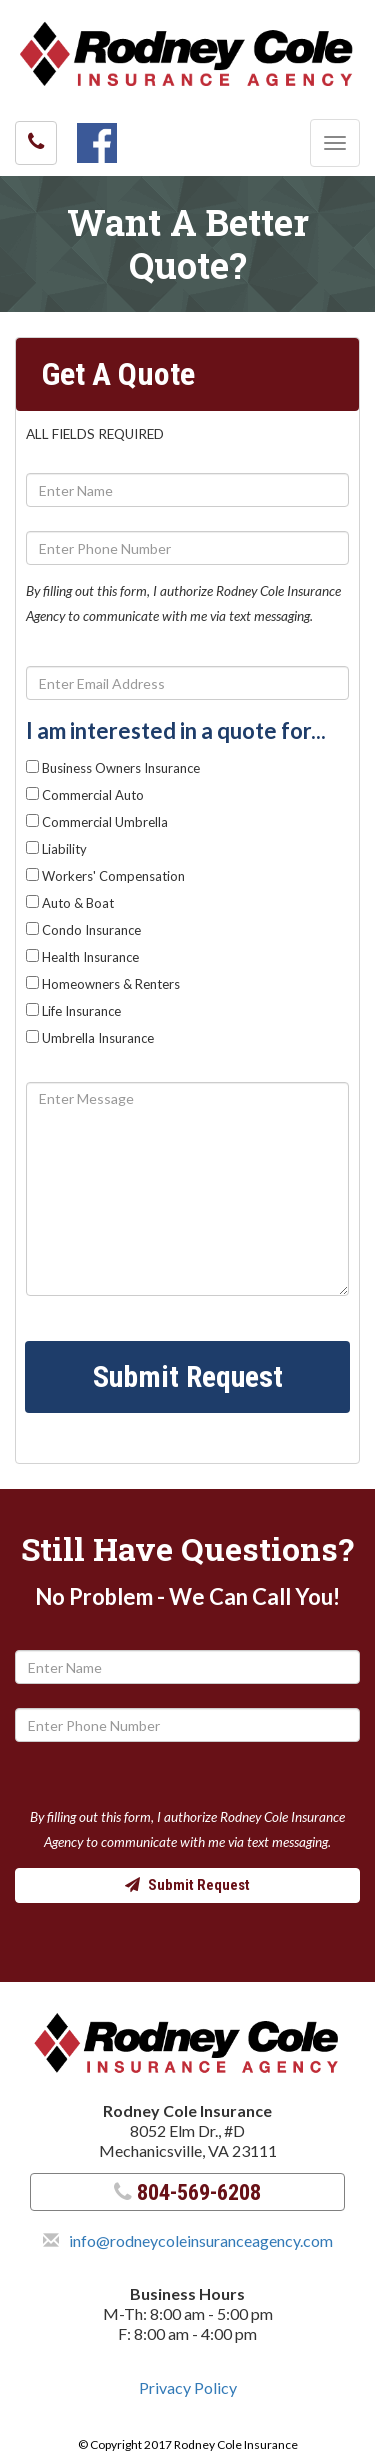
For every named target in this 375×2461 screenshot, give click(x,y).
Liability (56, 849)
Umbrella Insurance (90, 1038)
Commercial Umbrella (97, 822)
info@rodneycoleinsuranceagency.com (201, 2240)
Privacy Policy (188, 2387)
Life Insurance (73, 1011)
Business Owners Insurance (113, 768)
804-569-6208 (187, 2192)
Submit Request (188, 1376)
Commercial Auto (85, 795)
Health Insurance (82, 957)
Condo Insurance (83, 930)
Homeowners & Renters (103, 984)
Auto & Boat (70, 903)
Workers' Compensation (105, 876)
